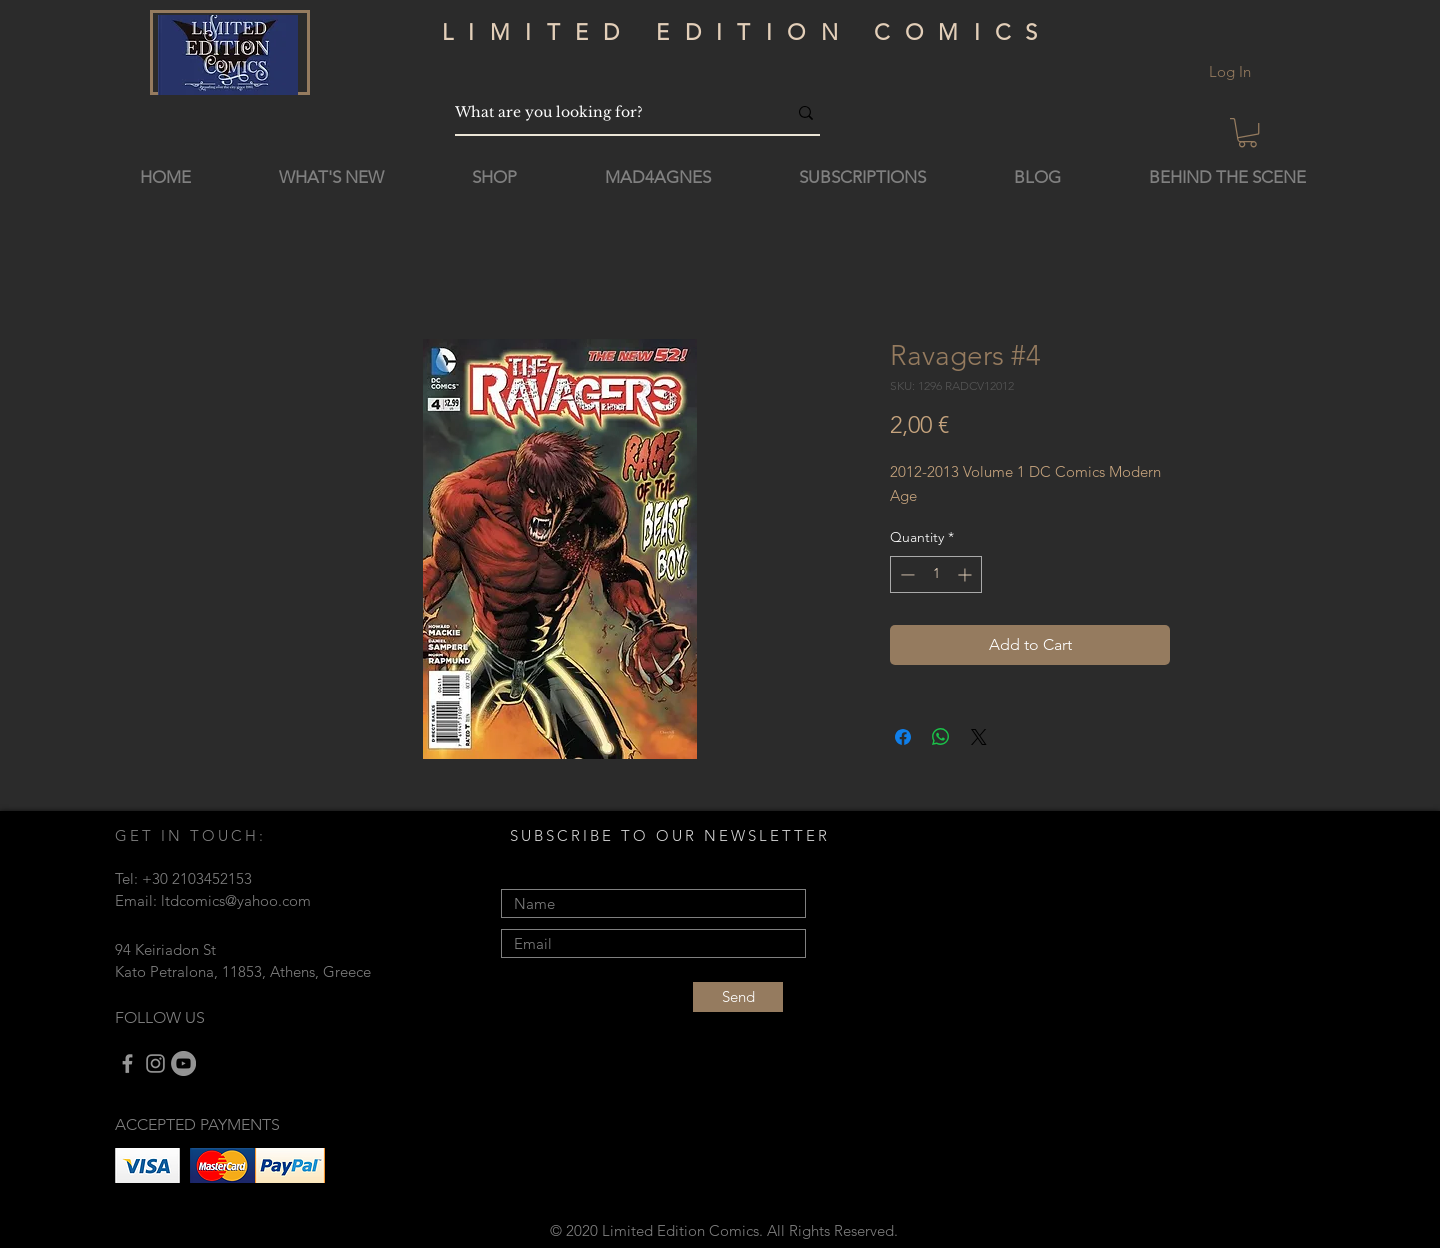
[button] (1247, 132)
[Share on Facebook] (903, 737)
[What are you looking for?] (606, 112)
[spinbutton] (936, 574)
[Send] (738, 997)
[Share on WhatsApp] (941, 737)
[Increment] (966, 574)
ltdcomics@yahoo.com (236, 900)
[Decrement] (905, 574)
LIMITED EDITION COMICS (747, 32)
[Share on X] (979, 737)
